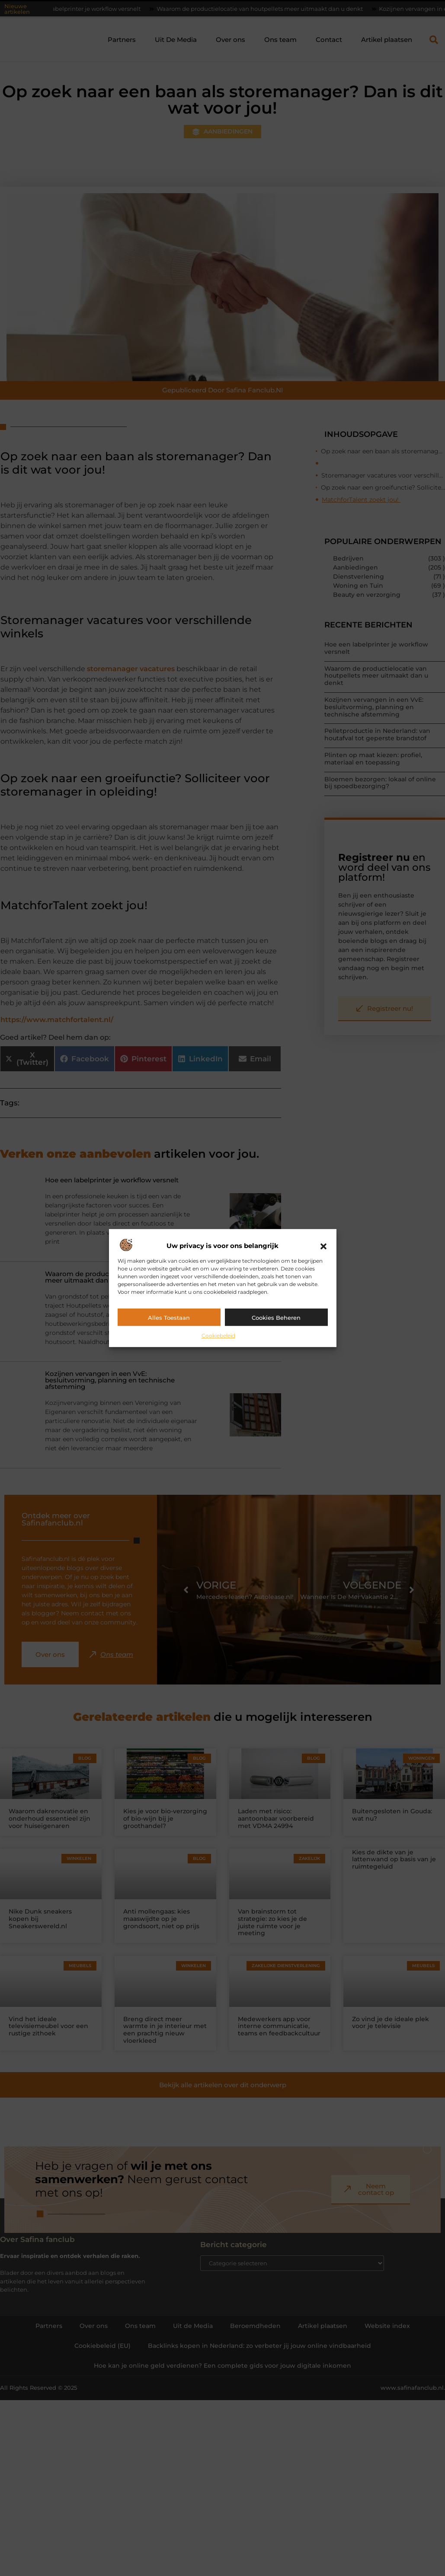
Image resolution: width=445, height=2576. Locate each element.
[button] (323, 1246)
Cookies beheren (276, 1317)
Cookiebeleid (218, 1335)
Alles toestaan (169, 1317)
